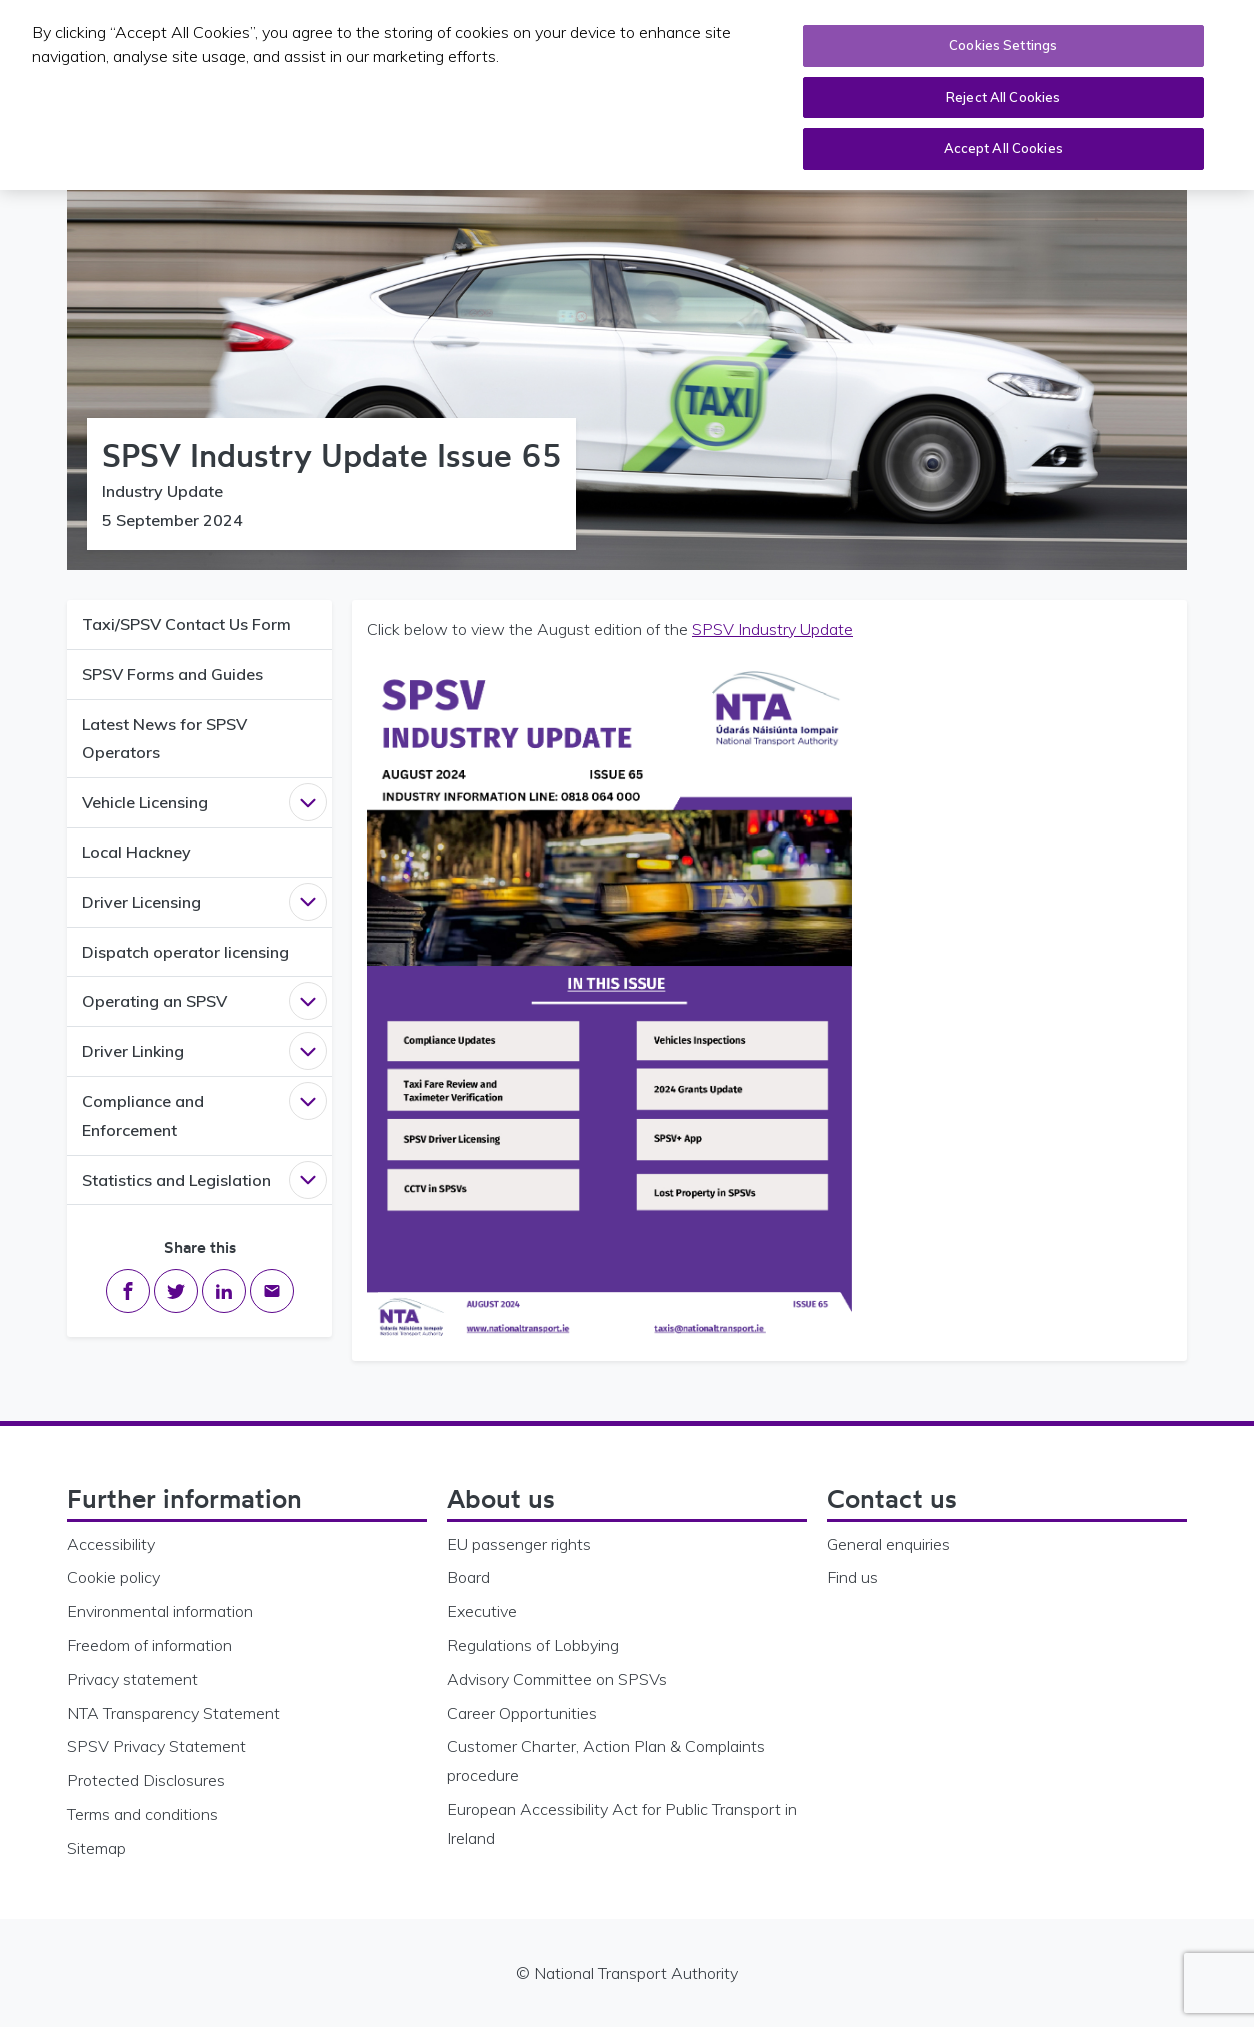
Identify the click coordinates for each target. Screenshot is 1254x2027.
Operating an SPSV (154, 1001)
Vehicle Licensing (145, 802)
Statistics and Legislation (176, 1180)
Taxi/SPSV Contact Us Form (186, 624)
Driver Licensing (141, 902)
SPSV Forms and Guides (172, 674)
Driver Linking (133, 1051)
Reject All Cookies (1003, 96)
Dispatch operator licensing (185, 952)
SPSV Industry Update (772, 629)
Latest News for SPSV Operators (164, 738)
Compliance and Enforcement (143, 1115)
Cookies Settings (1003, 45)
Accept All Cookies (1003, 148)
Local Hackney (136, 852)
